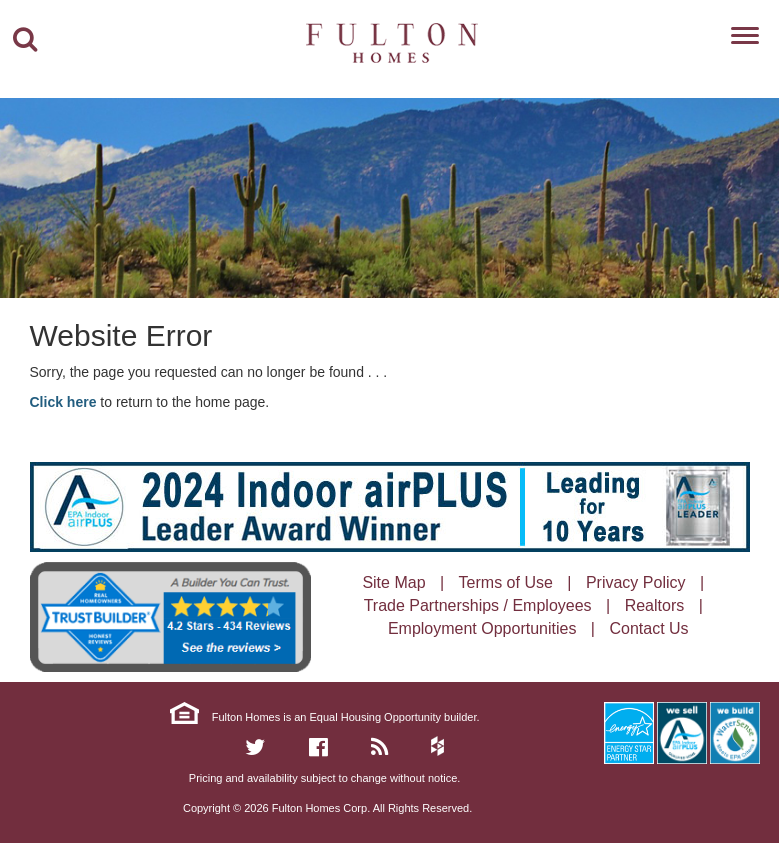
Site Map (393, 582)
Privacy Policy (636, 582)
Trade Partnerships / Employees (478, 605)
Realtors (655, 605)
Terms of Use (506, 582)
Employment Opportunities (482, 628)
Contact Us (648, 628)
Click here (63, 402)
